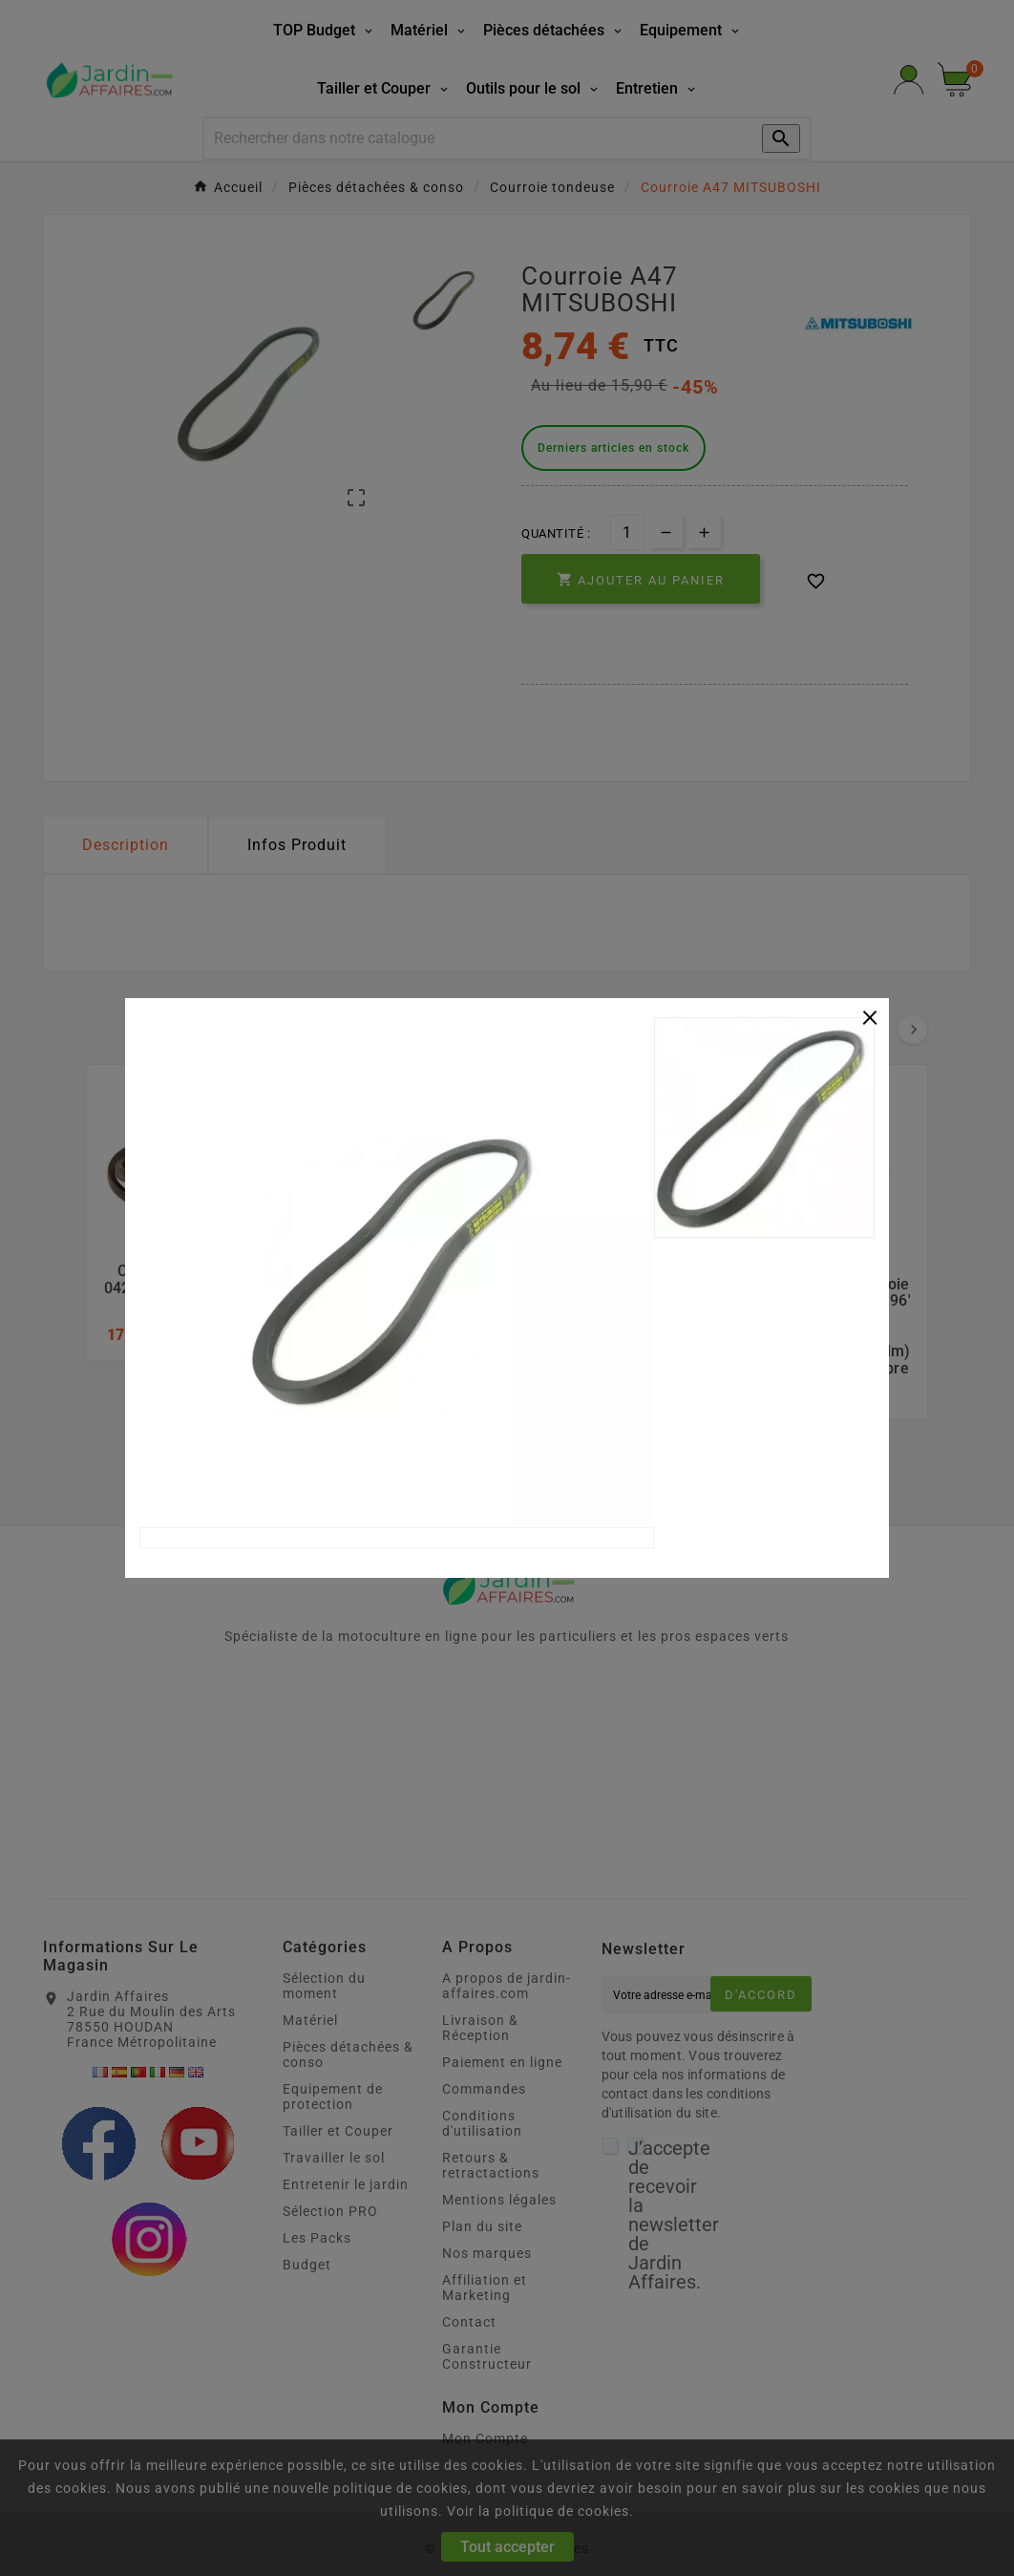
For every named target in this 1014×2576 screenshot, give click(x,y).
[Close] (870, 1015)
